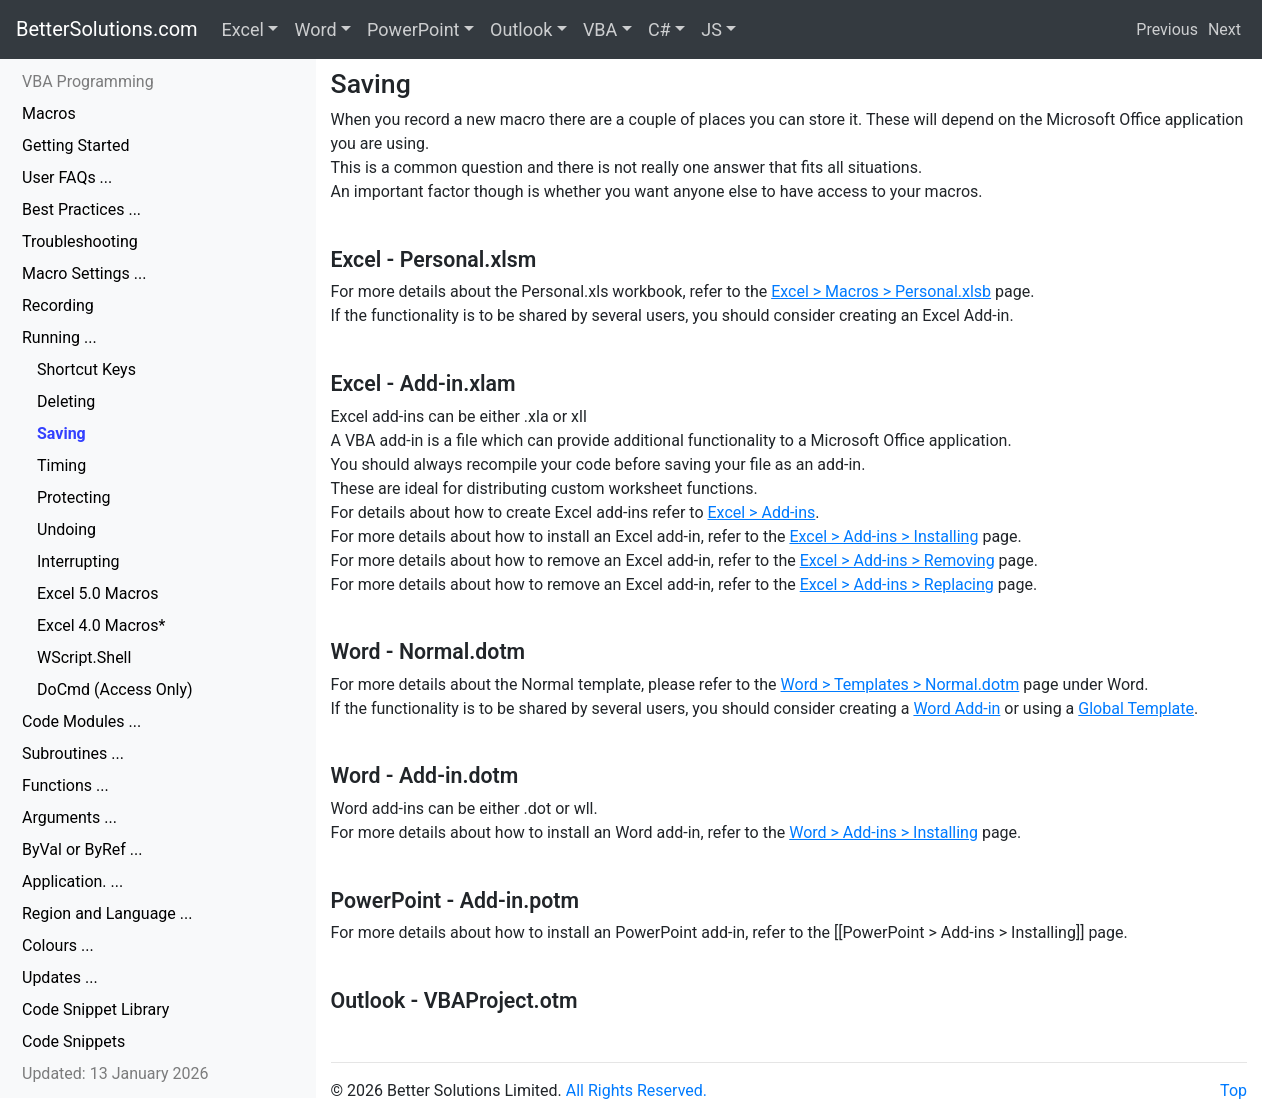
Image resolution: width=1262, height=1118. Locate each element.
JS (711, 29)
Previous (1167, 29)
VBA (600, 29)
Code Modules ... (81, 721)
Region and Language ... (107, 913)
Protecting (74, 497)
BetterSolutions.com (107, 29)
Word (315, 29)
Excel (243, 29)
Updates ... (60, 977)
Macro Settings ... (84, 273)
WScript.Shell (84, 657)
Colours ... (58, 945)
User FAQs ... (67, 177)
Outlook (521, 29)
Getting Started (76, 145)
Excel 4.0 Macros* (101, 625)
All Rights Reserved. (636, 1090)
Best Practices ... (81, 209)
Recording (58, 305)
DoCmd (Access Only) (115, 689)
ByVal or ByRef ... (82, 849)
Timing (61, 465)
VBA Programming (88, 81)
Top (1233, 1090)
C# (659, 29)
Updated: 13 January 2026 (115, 1073)
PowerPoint (413, 29)
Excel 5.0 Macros (97, 593)
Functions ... (65, 785)
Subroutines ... (73, 753)
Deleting (66, 401)
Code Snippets (73, 1041)
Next (1224, 29)
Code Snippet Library (95, 1009)
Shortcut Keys (86, 369)
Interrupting (78, 561)
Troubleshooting (80, 241)
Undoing (66, 529)
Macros (49, 113)
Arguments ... (69, 817)
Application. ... (72, 881)
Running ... (59, 337)
